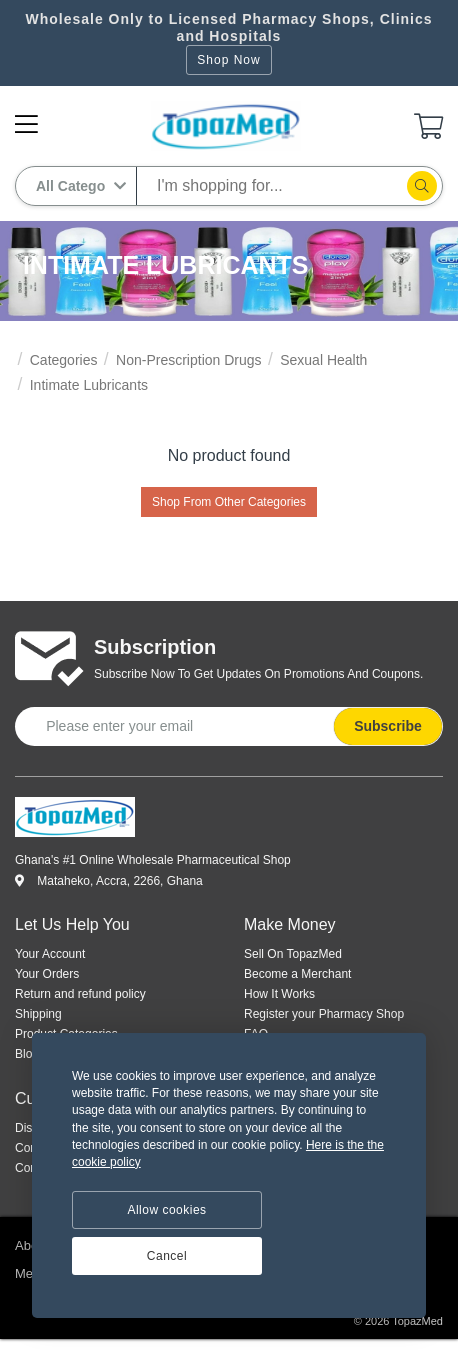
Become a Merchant (297, 974)
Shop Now (228, 60)
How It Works (279, 994)
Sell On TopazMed (293, 954)
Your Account (50, 954)
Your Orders (47, 974)
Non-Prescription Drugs (189, 360)
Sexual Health (323, 360)
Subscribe (388, 726)
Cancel (167, 1256)
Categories (64, 360)
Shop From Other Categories (229, 502)
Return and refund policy (80, 994)
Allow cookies (166, 1210)
